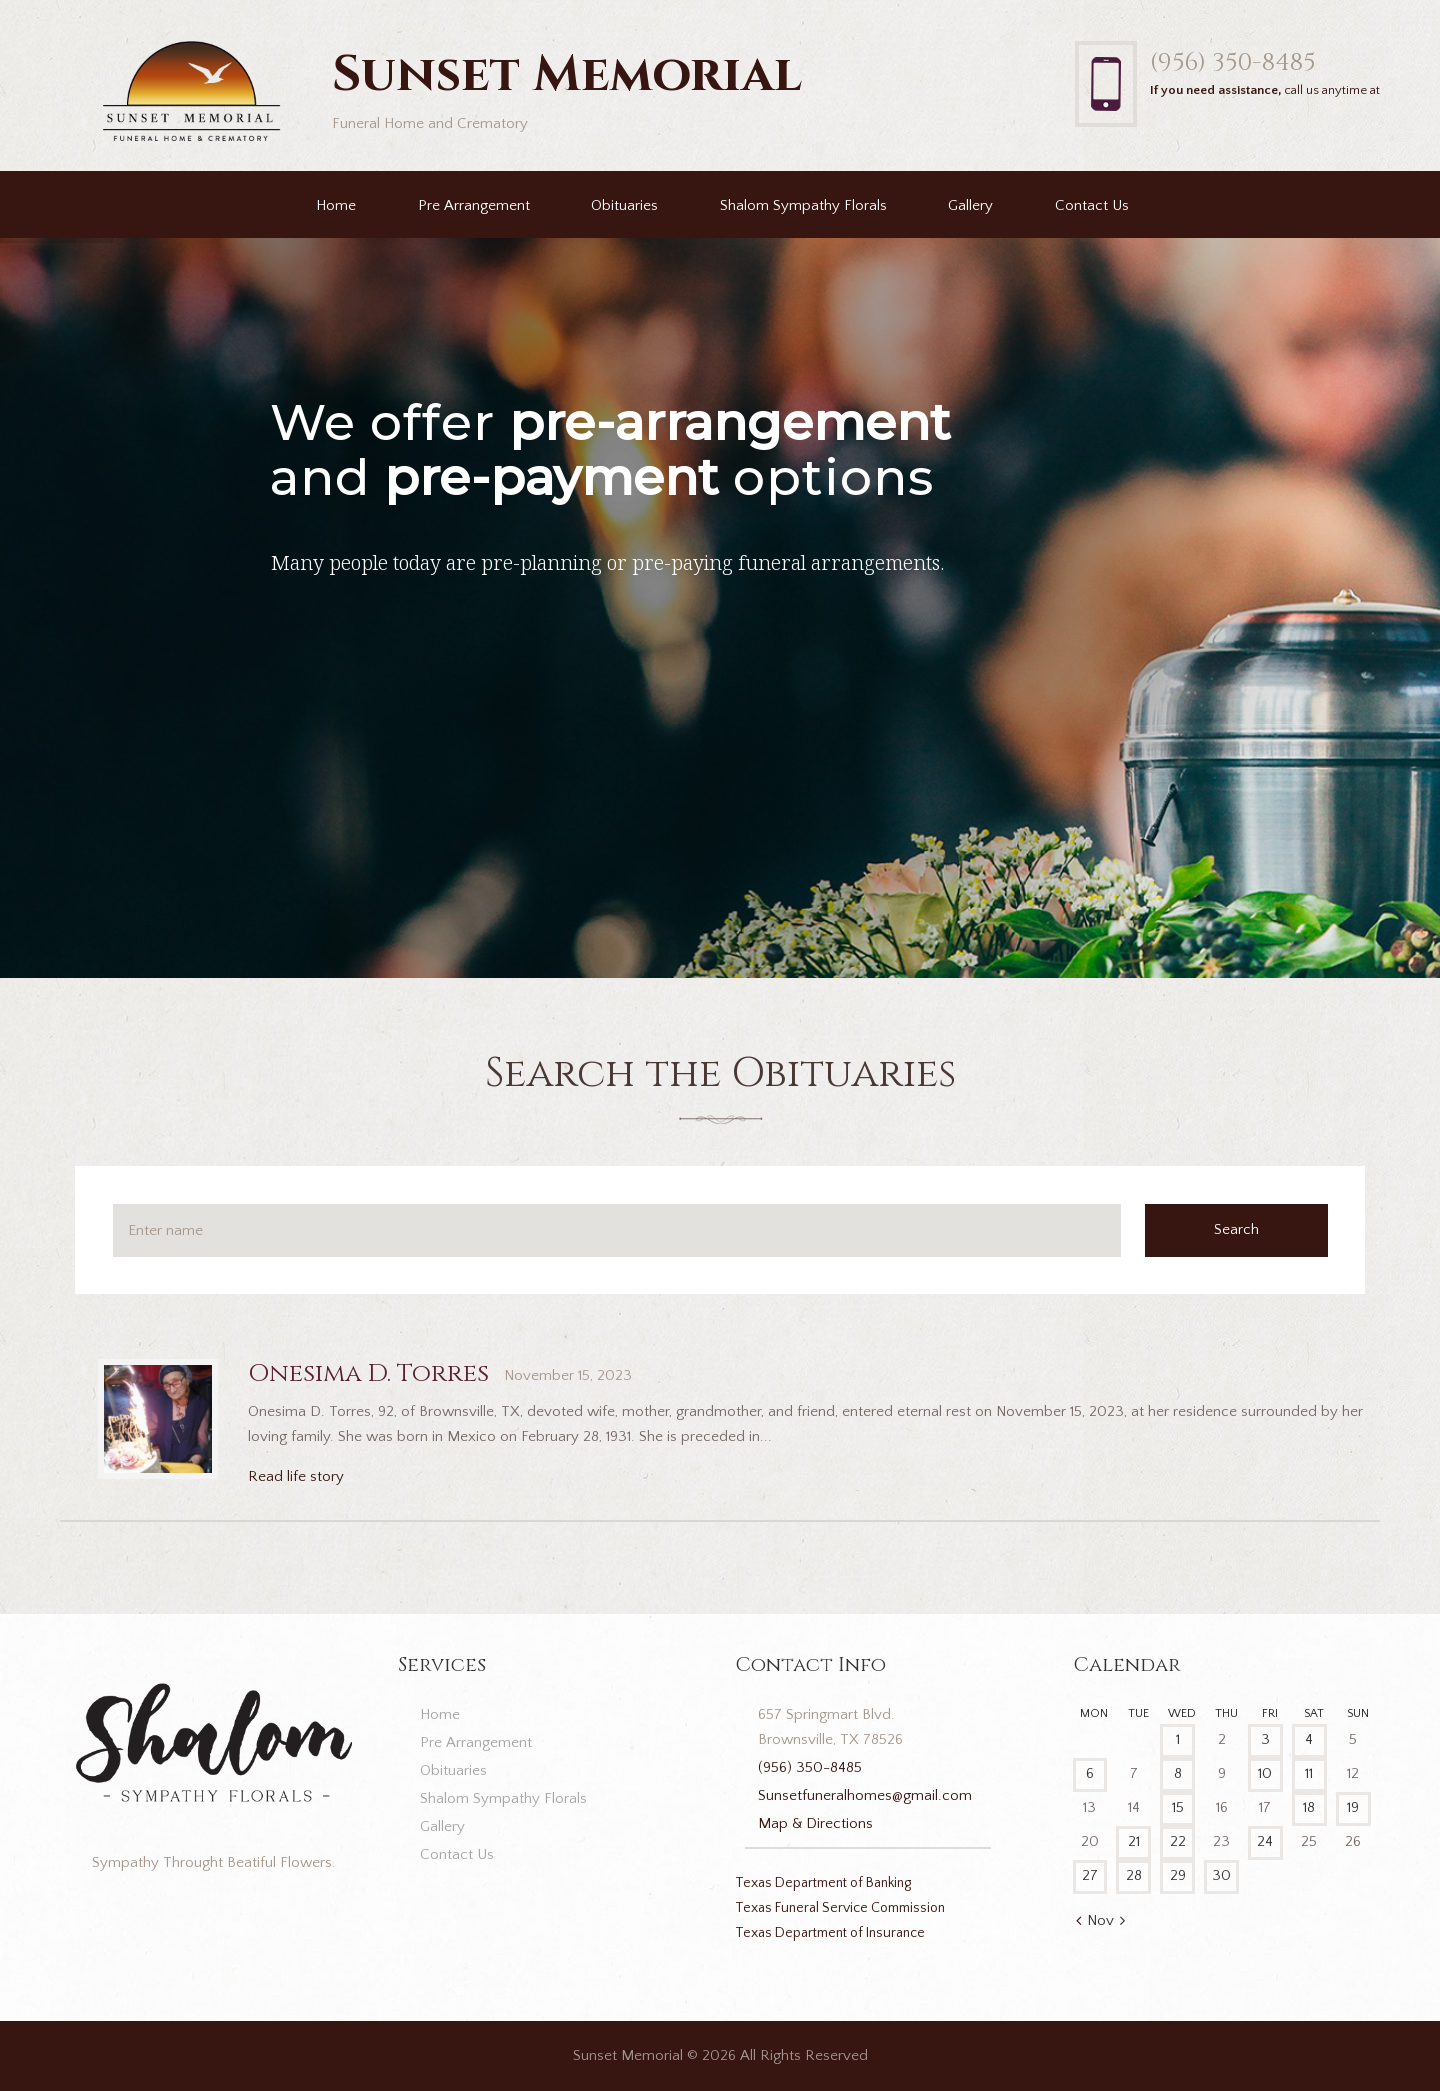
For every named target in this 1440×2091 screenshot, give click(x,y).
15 (1178, 1807)
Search (1236, 1229)
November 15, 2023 (568, 1375)
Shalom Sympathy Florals (803, 205)
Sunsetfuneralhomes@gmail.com (865, 1795)
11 (1309, 1773)
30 (1221, 1875)
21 (1134, 1841)
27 (1090, 1875)
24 (1265, 1841)
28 (1134, 1875)
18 (1309, 1807)
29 (1178, 1875)
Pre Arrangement (474, 205)
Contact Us (1092, 205)
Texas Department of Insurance (830, 1933)
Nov (1100, 1920)
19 (1353, 1807)
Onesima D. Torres (368, 1373)
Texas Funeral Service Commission (840, 1908)
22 (1178, 1841)
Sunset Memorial (628, 2055)
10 (1265, 1773)
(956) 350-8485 (1232, 62)
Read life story (296, 1476)
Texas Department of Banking (823, 1883)
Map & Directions (815, 1823)
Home (336, 205)
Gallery (970, 205)
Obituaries (624, 205)
